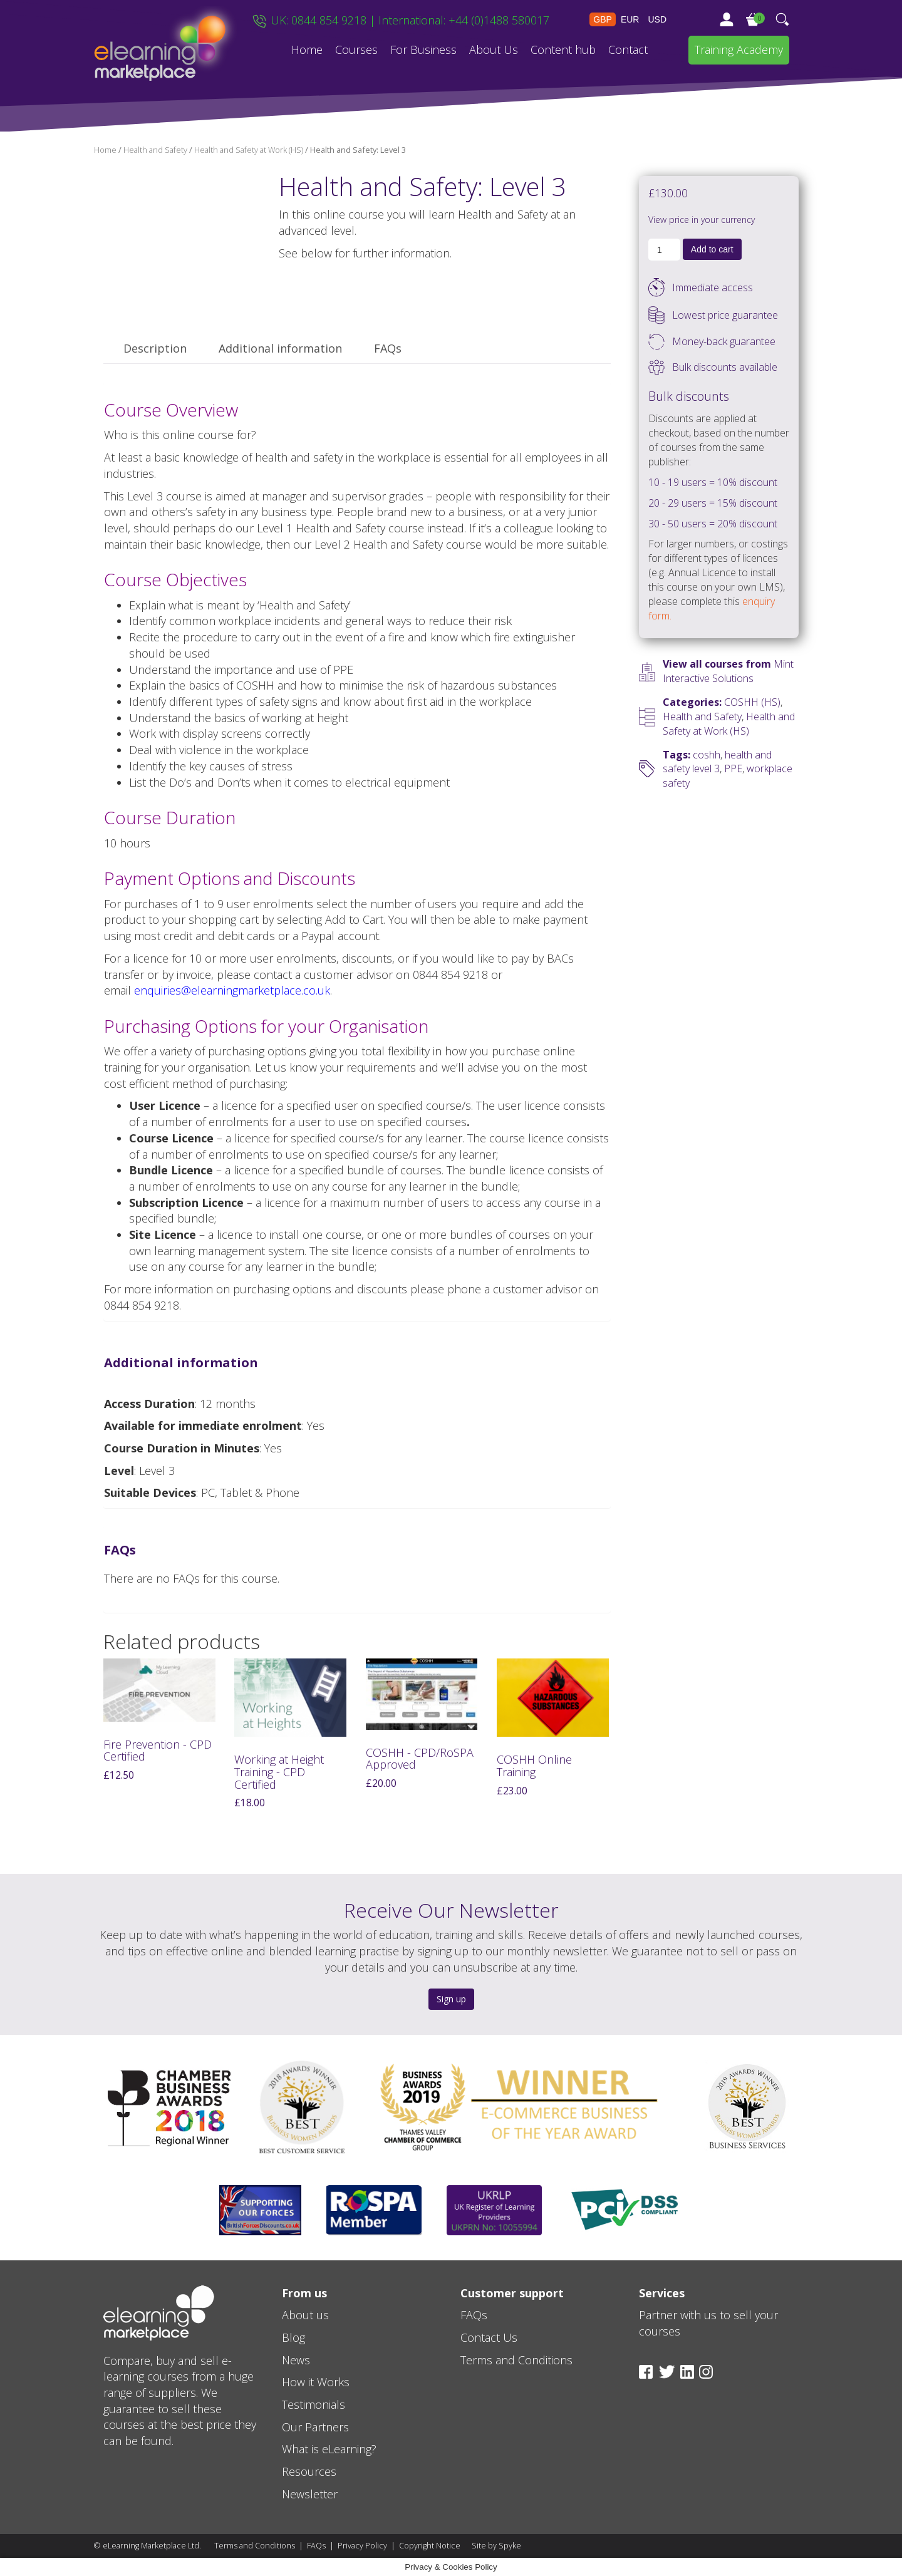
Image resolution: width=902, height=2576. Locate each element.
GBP (602, 19)
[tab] (155, 348)
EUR (630, 19)
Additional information (280, 348)
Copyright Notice (429, 2545)
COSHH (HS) (752, 702)
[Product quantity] (664, 250)
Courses (356, 49)
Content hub (563, 49)
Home (307, 49)
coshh (706, 755)
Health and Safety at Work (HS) (248, 149)
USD (657, 19)
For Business (423, 49)
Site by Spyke (496, 2545)
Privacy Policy (362, 2545)
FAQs (388, 348)
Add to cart (712, 249)
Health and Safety (155, 149)
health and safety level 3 (717, 762)
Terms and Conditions (254, 2545)
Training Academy (739, 49)
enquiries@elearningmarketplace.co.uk (232, 990)
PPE (733, 768)
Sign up (451, 1999)
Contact (628, 49)
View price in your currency (701, 219)
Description (155, 348)
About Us (493, 49)
